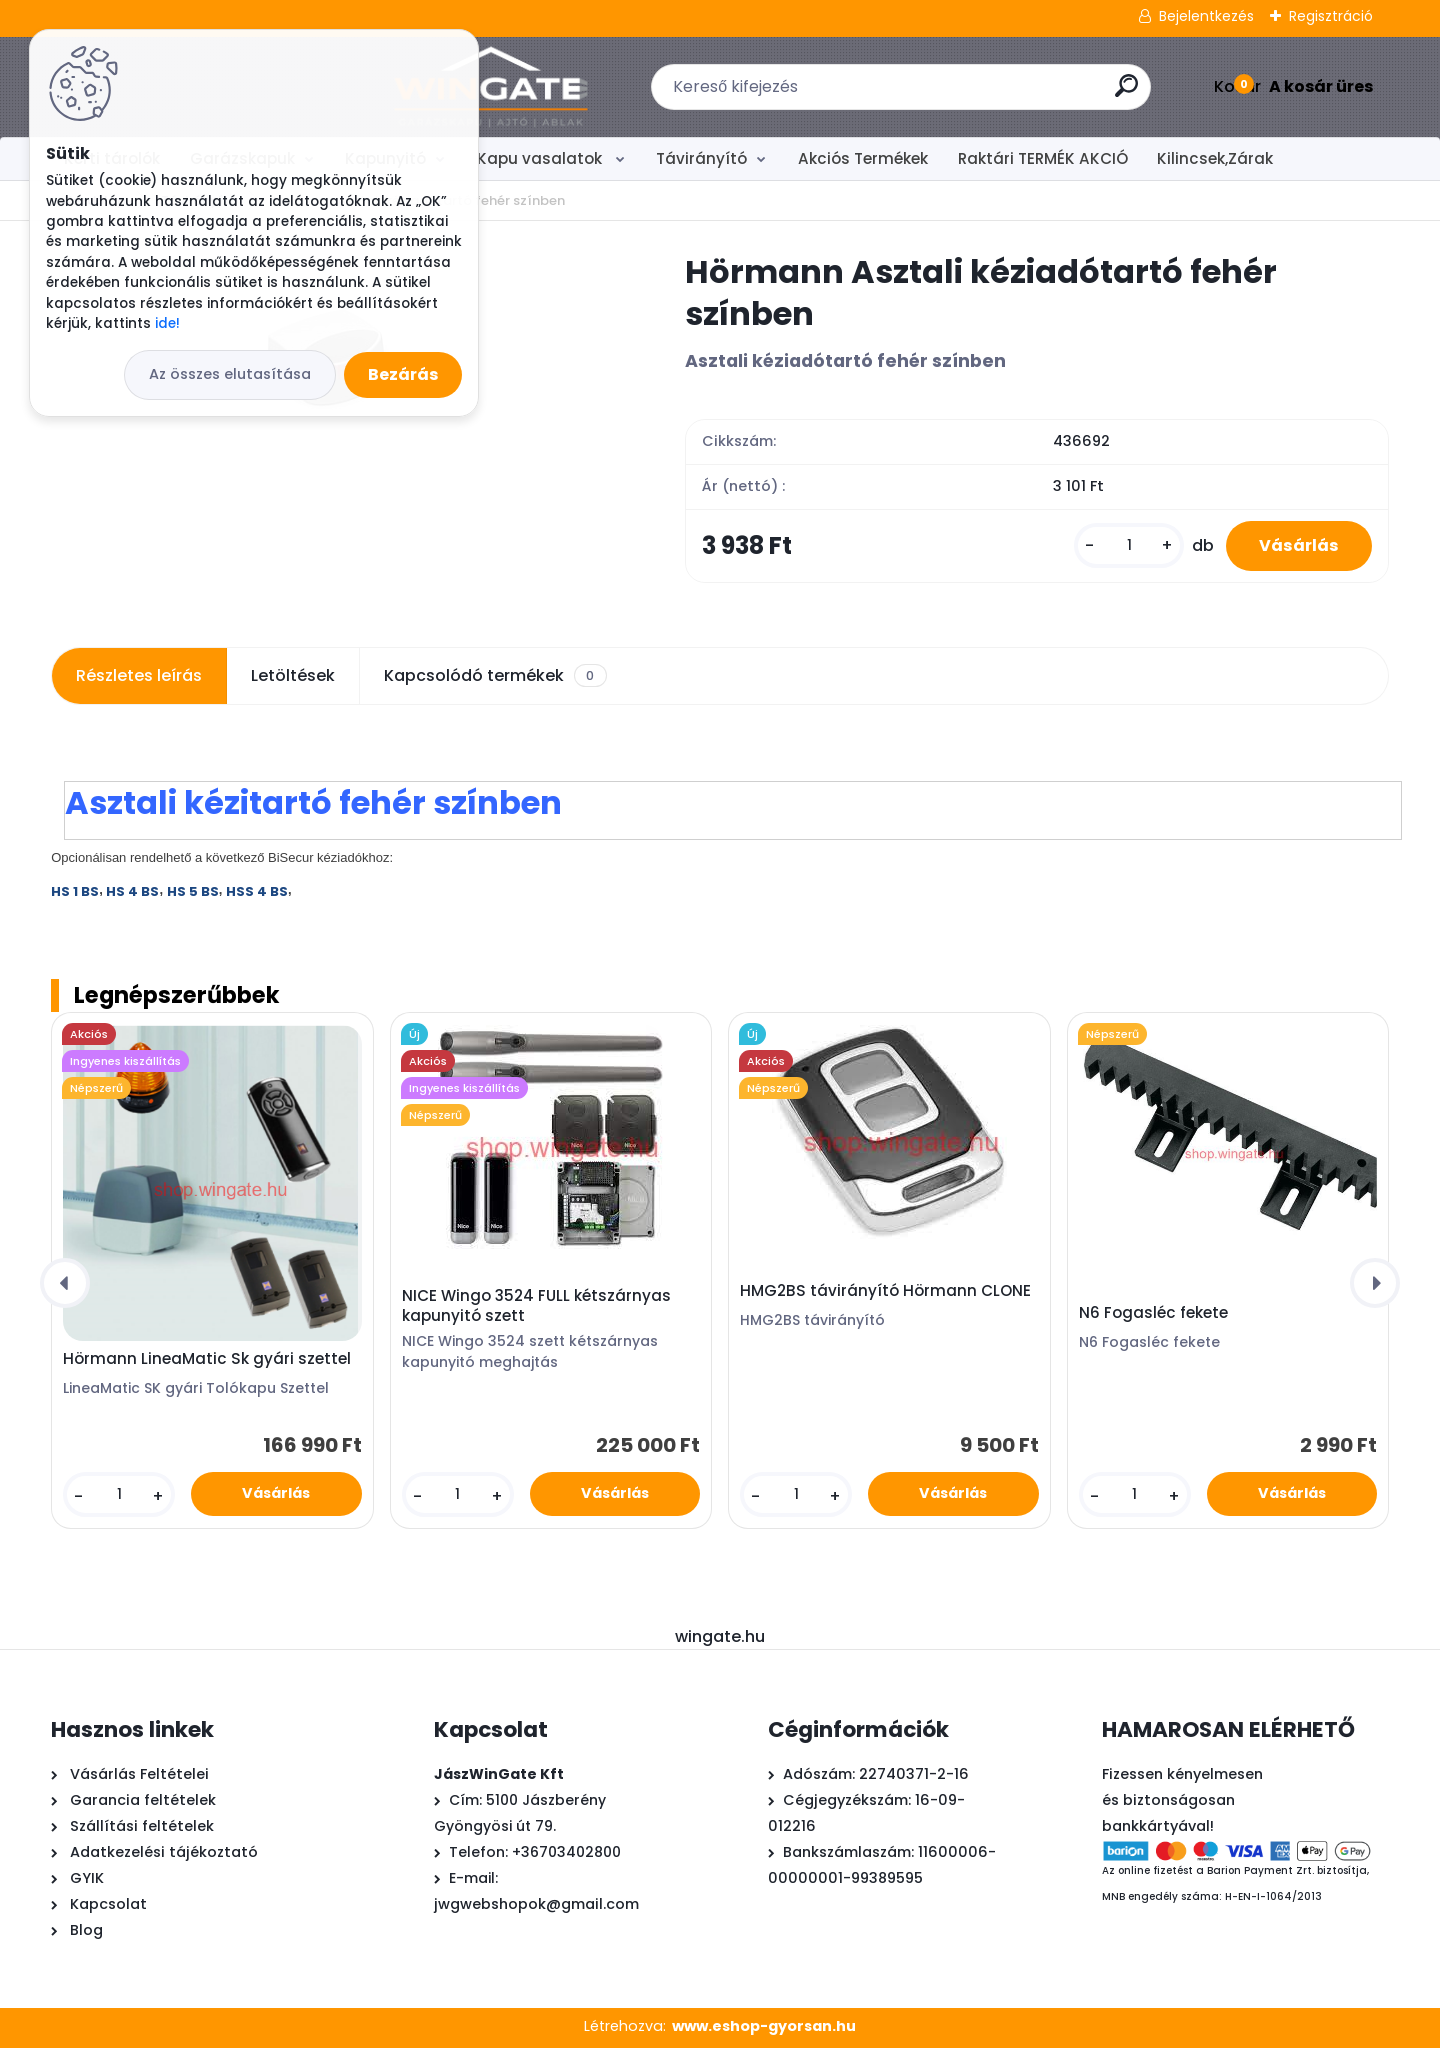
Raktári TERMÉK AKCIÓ (1043, 158)
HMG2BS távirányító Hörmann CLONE (885, 1302)
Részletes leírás (139, 686)
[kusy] (1113, 551)
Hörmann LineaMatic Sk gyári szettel (207, 1370)
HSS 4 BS (257, 902)
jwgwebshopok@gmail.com (536, 1915)
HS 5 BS (193, 902)
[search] (968, 93)
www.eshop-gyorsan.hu (764, 2037)
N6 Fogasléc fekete (1153, 1324)
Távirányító (701, 158)
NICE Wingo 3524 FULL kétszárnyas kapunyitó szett (536, 1317)
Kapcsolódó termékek (495, 687)
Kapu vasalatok (541, 158)
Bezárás (403, 374)
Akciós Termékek (863, 158)
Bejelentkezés (1206, 16)
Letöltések (293, 686)
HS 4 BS (132, 902)
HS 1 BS (75, 902)
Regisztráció (1331, 16)
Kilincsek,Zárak (1215, 158)
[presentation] (65, 1294)
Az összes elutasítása (230, 374)
